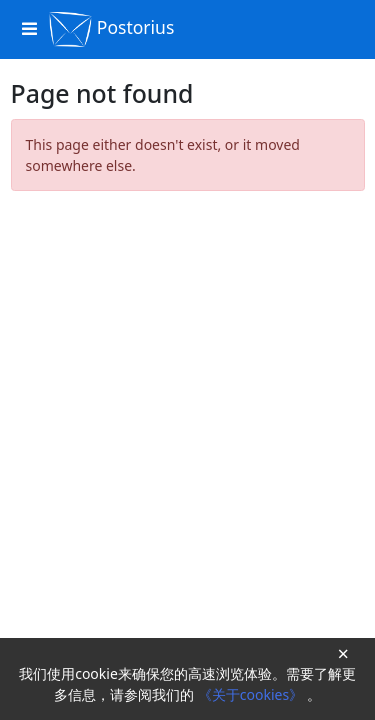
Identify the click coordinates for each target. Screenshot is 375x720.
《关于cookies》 (252, 694)
